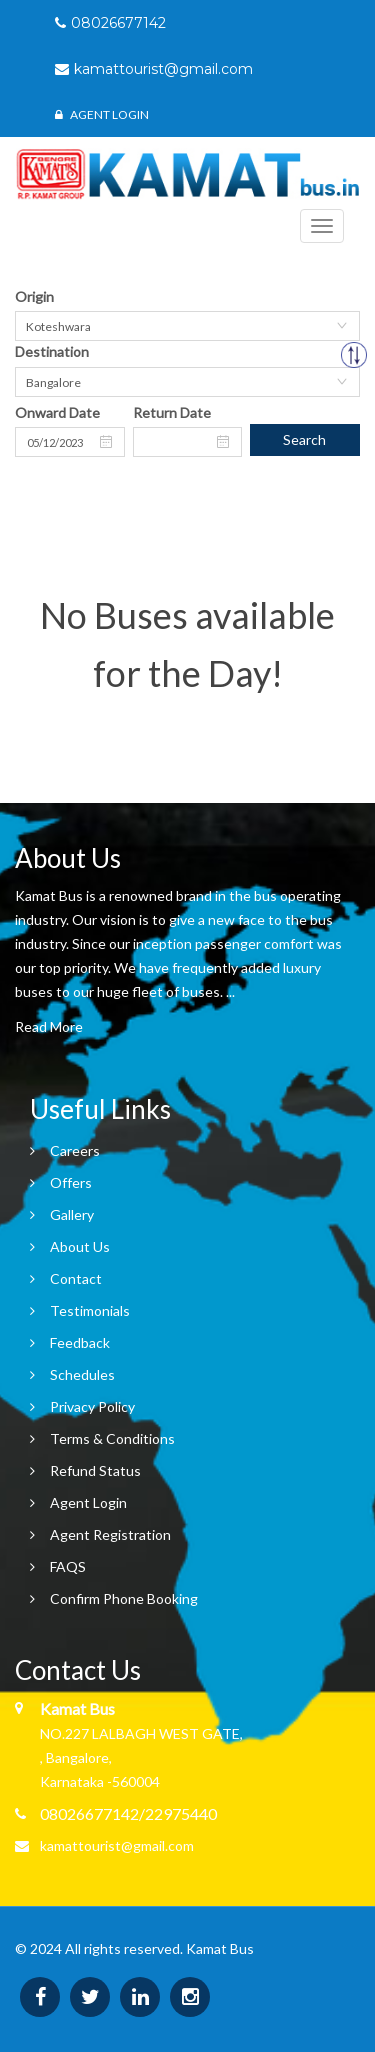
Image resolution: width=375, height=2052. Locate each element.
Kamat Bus (220, 1948)
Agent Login (102, 114)
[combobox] (187, 326)
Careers (75, 1150)
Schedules (82, 1374)
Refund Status (95, 1470)
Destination (52, 351)
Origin (34, 296)
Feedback (80, 1342)
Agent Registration (110, 1534)
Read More (49, 1026)
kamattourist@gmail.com (117, 1845)
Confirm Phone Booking (124, 1598)
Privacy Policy (92, 1406)
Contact (76, 1278)
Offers (71, 1182)
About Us (80, 1246)
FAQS (68, 1566)
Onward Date (57, 412)
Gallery (72, 1214)
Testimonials (90, 1310)
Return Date (172, 412)
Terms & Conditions (112, 1438)
